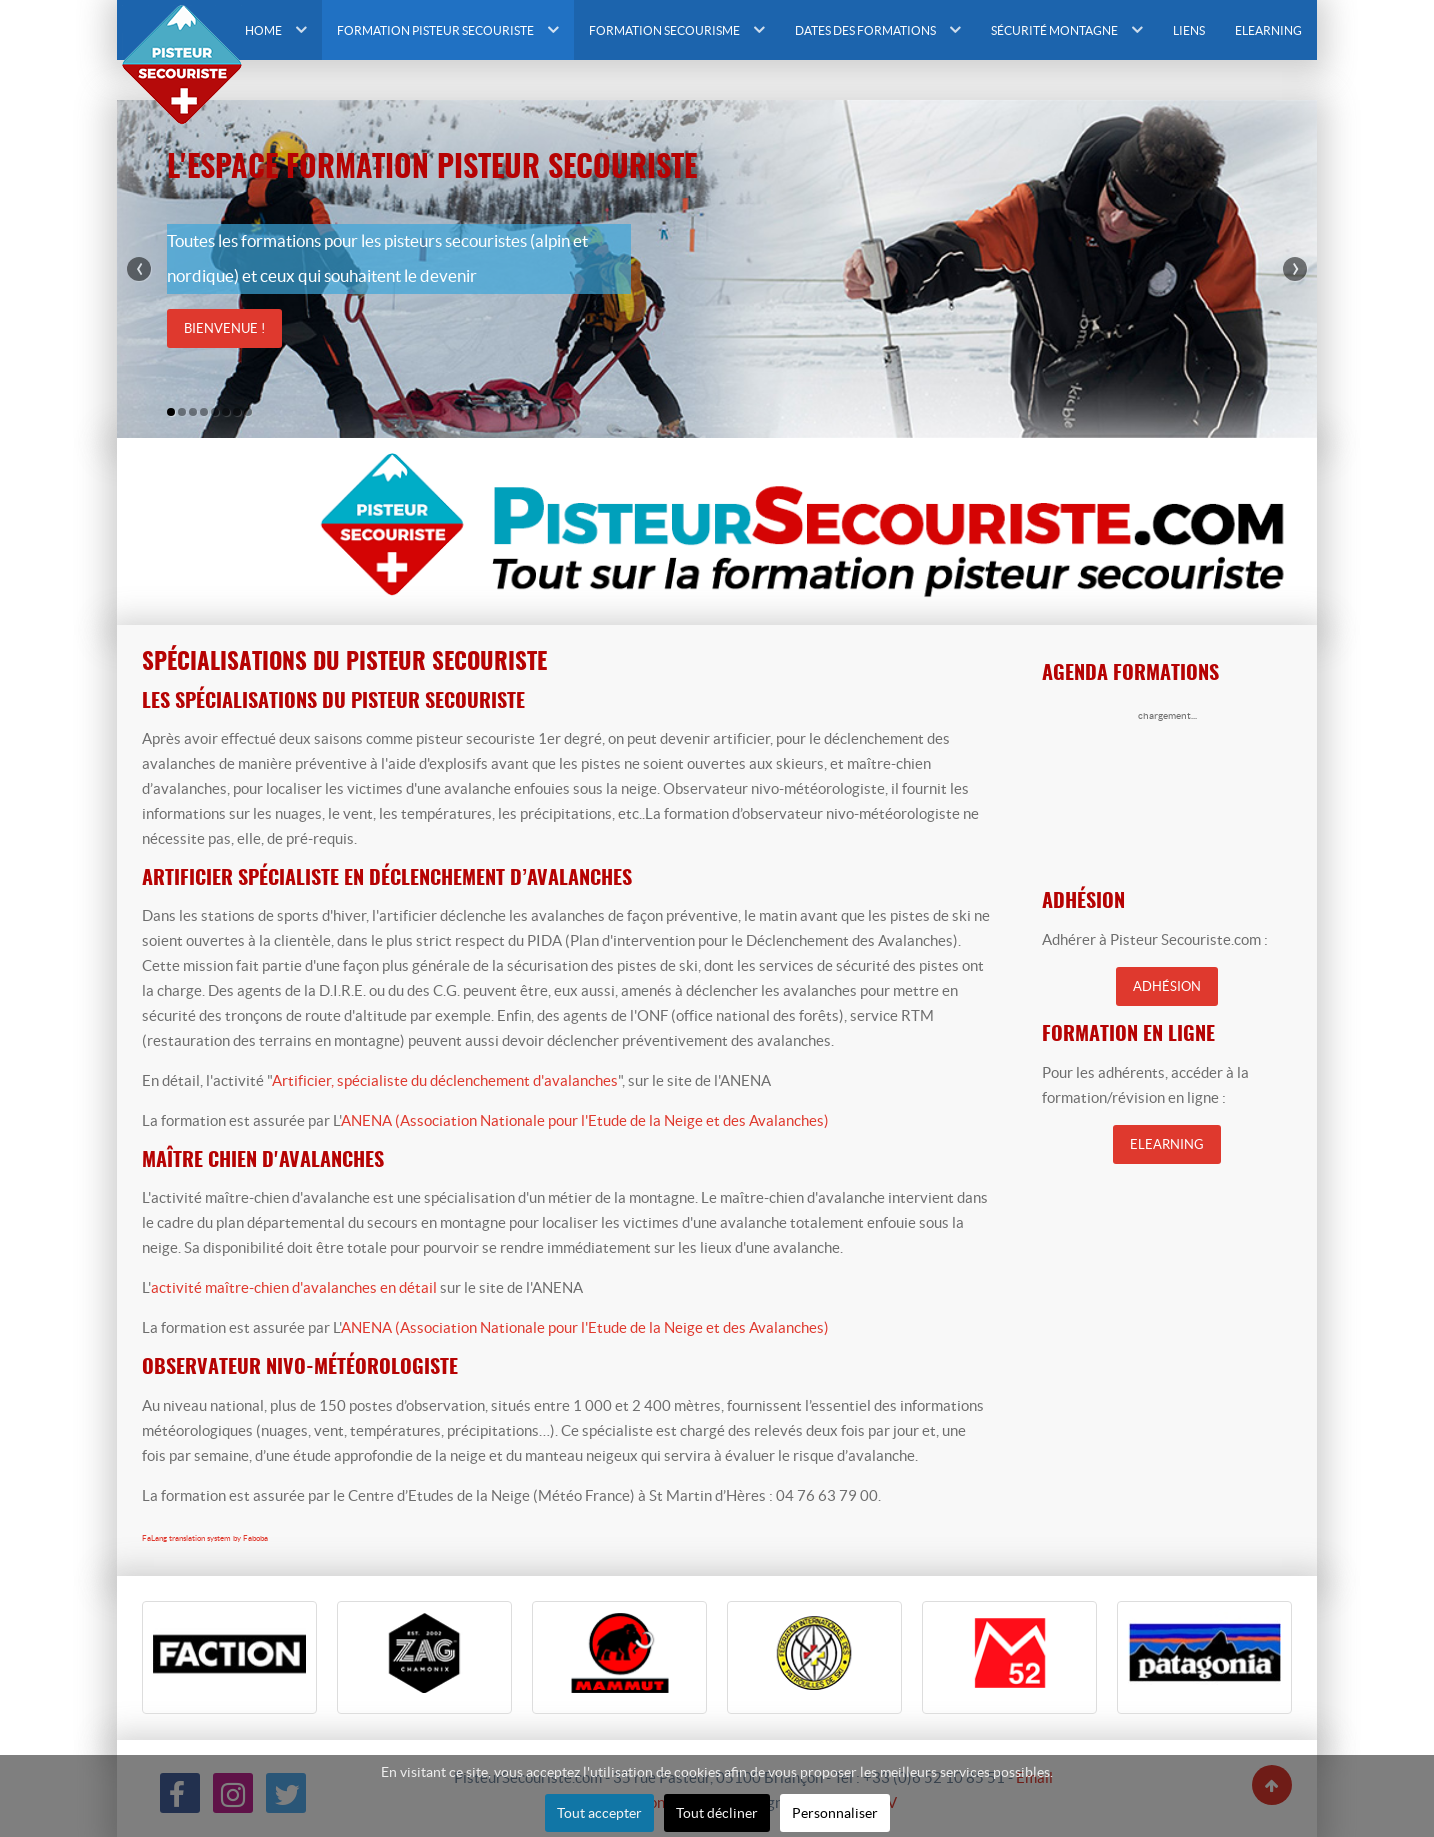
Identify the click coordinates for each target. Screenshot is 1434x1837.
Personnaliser (835, 1813)
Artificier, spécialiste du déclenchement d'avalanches (445, 1080)
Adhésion (1167, 986)
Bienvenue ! (224, 328)
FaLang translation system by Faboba (205, 1538)
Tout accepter (599, 1813)
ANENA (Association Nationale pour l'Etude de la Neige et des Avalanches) (585, 1120)
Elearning (1167, 1144)
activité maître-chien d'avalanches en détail (294, 1287)
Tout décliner (717, 1813)
